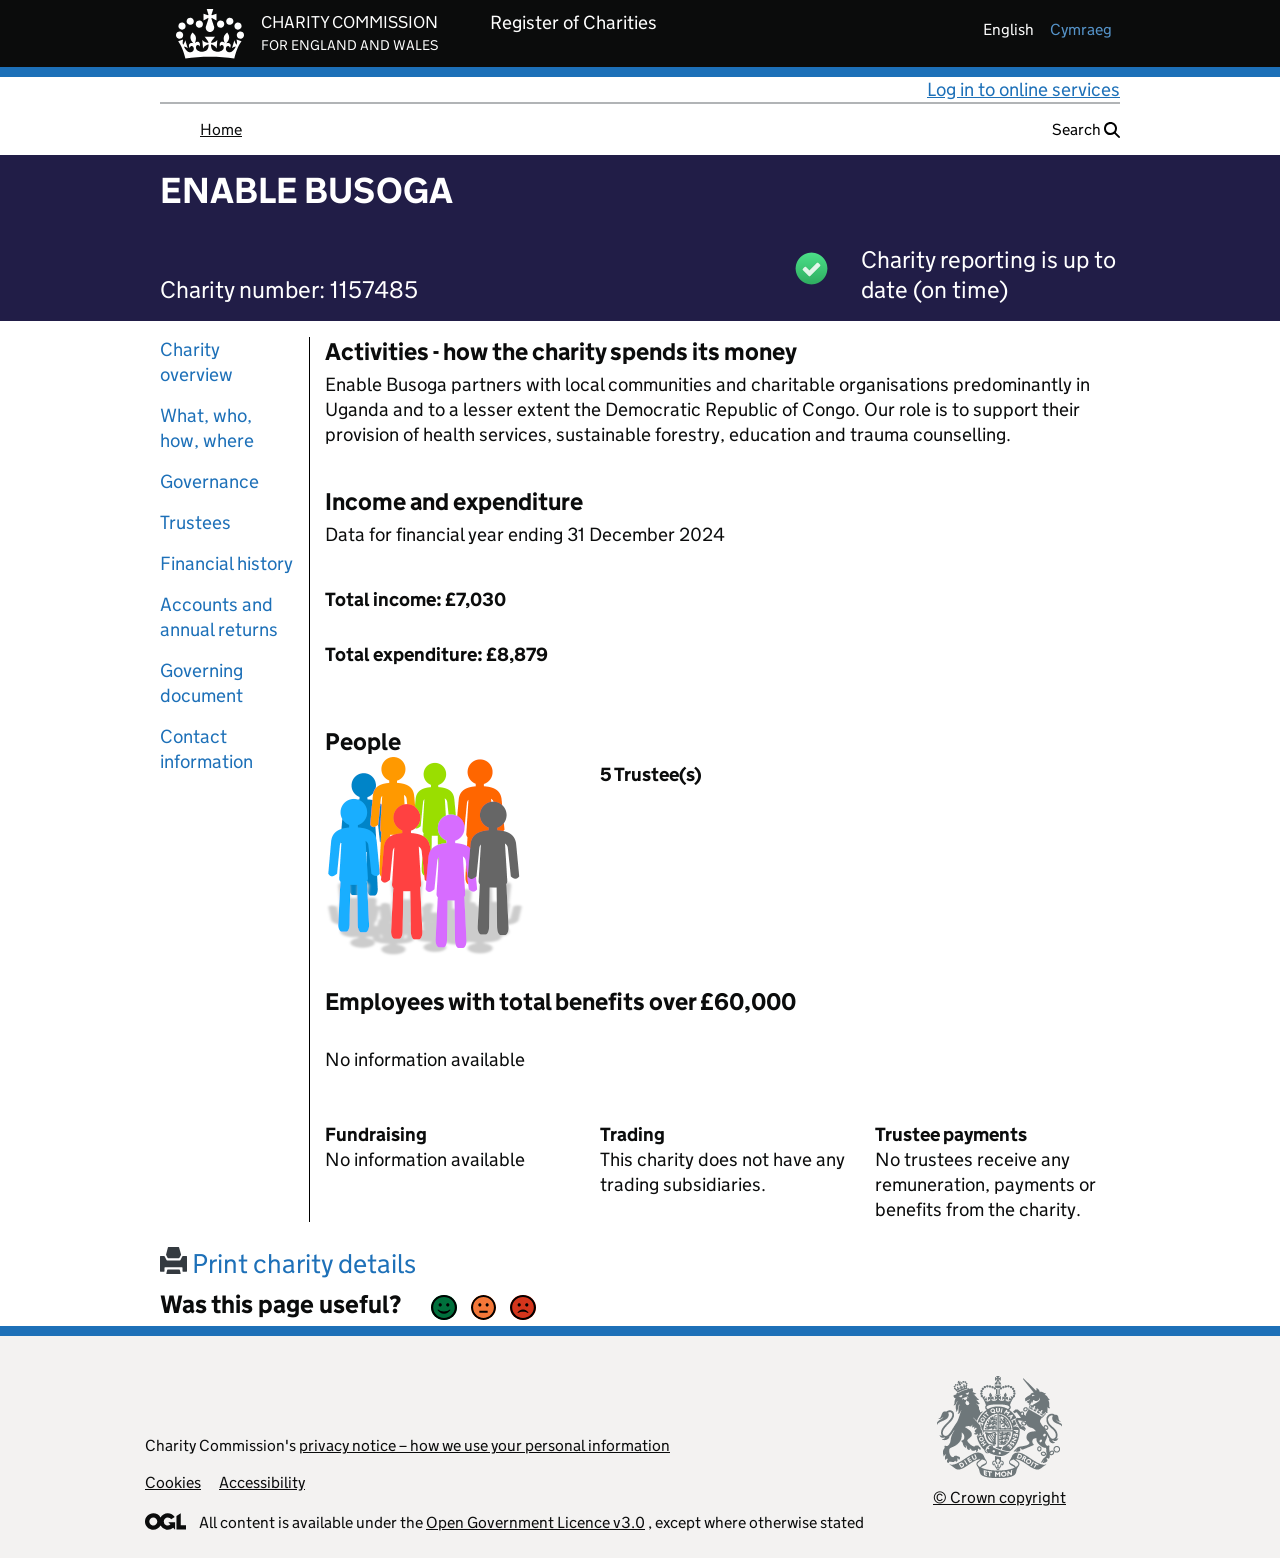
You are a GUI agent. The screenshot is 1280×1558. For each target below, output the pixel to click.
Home (221, 129)
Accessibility (262, 1482)
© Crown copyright (999, 1497)
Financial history (226, 563)
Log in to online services (1023, 89)
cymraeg (1081, 29)
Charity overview (196, 362)
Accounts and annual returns (219, 617)
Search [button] (1086, 129)
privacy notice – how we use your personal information (484, 1445)
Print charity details (288, 1263)
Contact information (206, 749)
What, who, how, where (207, 428)
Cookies (173, 1482)
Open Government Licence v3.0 (535, 1522)
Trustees (195, 522)
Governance (209, 481)
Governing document (201, 683)
